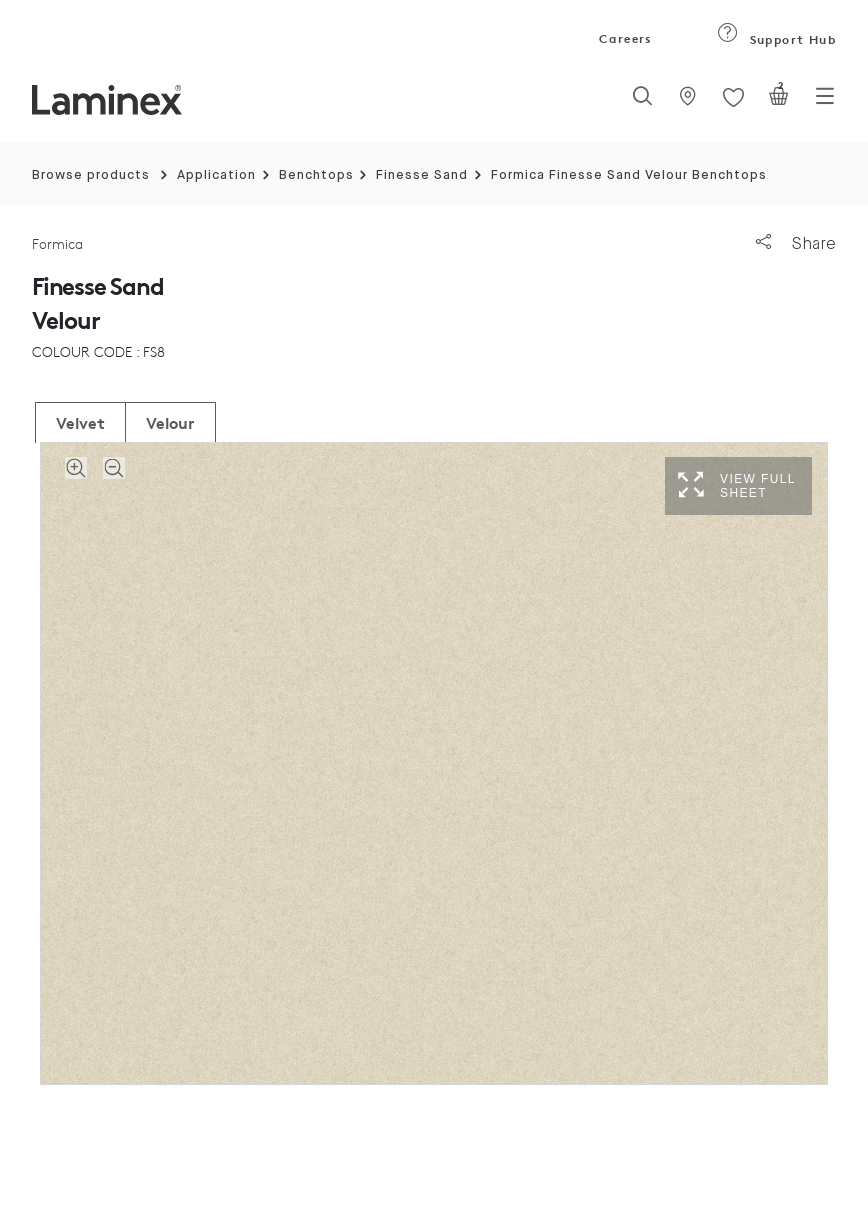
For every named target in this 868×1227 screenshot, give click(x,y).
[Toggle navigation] (825, 102)
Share (796, 243)
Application (216, 175)
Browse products (91, 175)
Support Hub (776, 39)
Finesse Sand (422, 175)
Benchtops (316, 175)
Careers (624, 38)
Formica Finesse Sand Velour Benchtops (629, 175)
